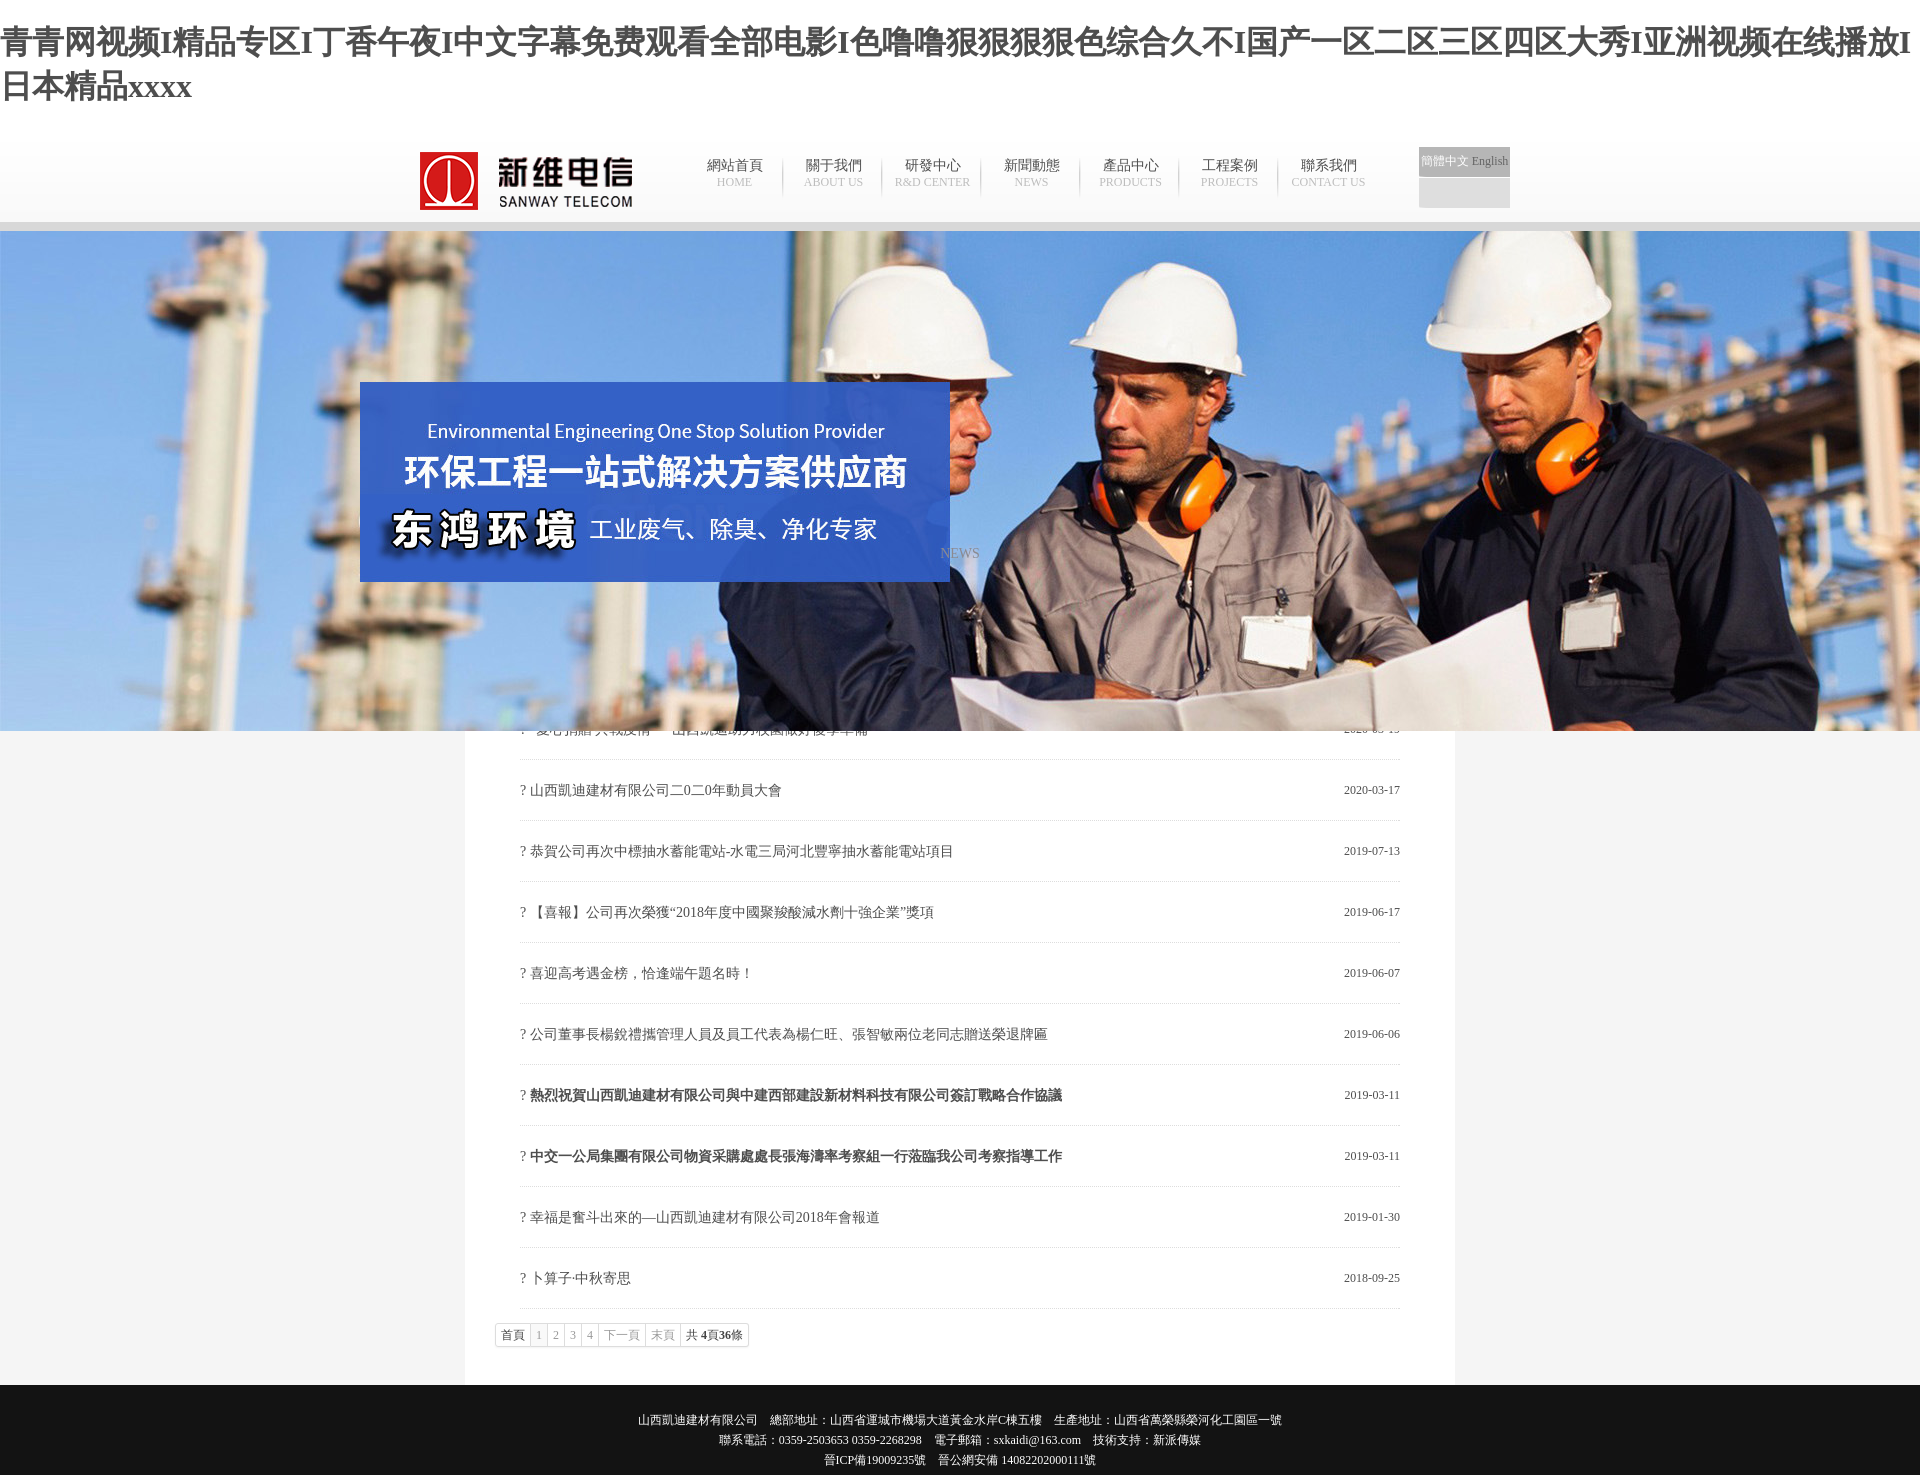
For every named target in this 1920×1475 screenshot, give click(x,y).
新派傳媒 (1177, 1440)
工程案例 (1229, 174)
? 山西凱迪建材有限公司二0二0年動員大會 (651, 790)
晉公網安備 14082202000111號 (1017, 1460)
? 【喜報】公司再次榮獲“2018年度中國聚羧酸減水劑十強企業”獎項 (727, 912)
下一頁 (622, 1335)
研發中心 (932, 174)
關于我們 (833, 174)
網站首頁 (734, 174)
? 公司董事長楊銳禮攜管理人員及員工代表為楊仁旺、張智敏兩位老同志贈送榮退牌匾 (784, 1034)
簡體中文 (1445, 161)
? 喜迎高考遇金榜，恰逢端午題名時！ (637, 973)
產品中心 (1130, 174)
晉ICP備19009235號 (875, 1460)
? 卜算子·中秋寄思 (575, 1278)
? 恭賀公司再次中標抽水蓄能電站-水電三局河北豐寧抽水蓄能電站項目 (737, 851)
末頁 (663, 1335)
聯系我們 (1328, 174)
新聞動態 (1031, 174)
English (1490, 161)
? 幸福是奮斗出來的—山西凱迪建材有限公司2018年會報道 (700, 1217)
